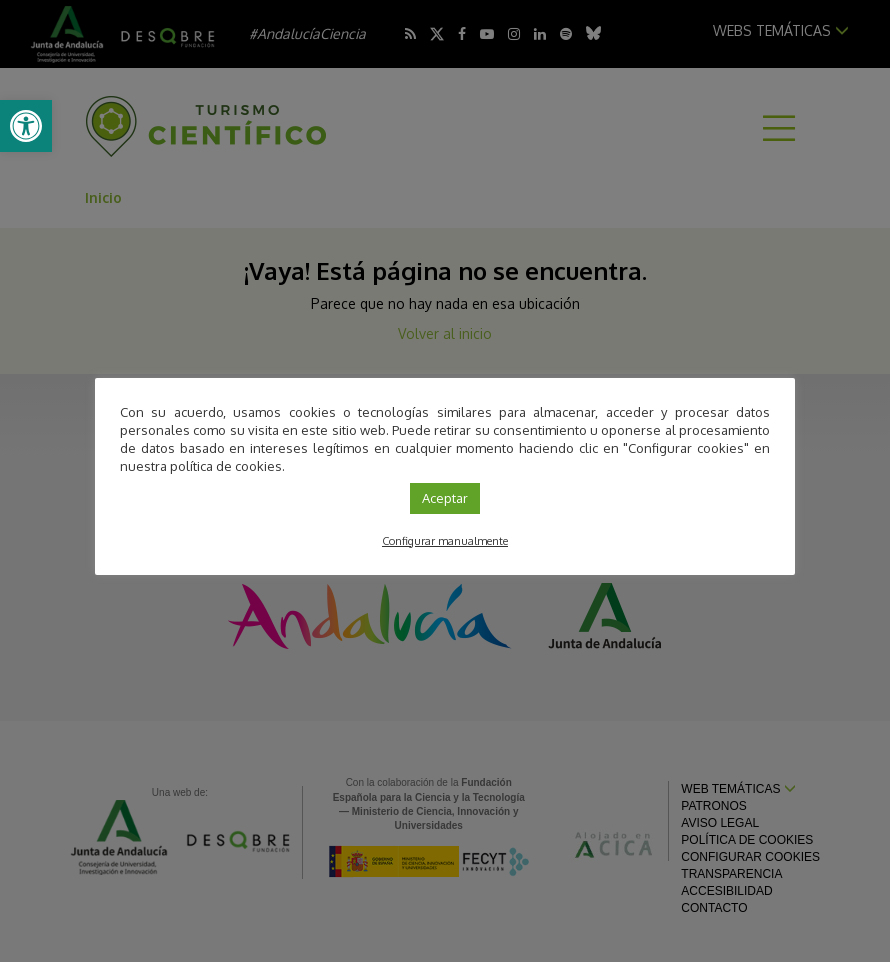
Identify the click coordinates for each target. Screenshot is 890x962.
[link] (26, 126)
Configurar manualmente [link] (445, 541)
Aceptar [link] (445, 498)
